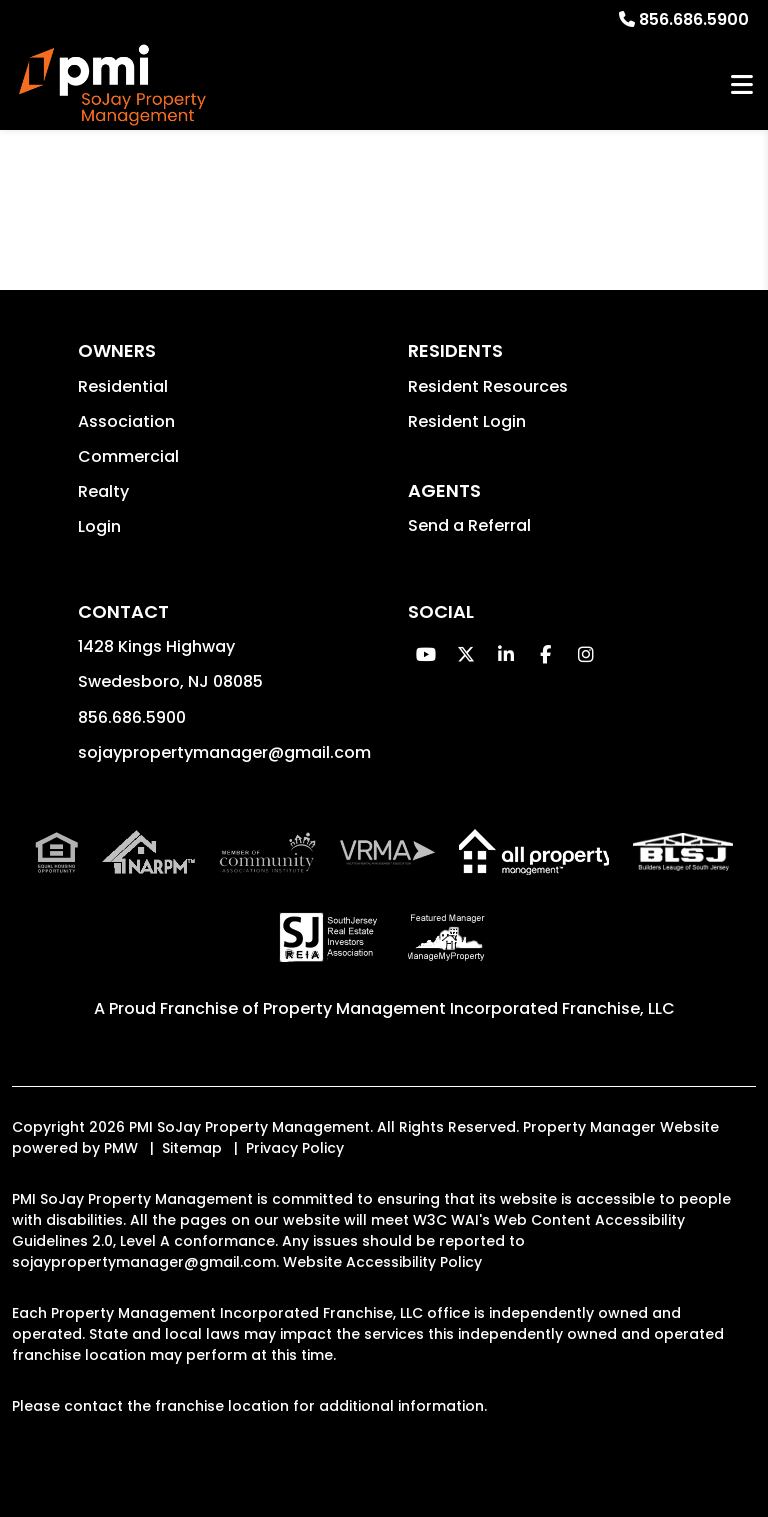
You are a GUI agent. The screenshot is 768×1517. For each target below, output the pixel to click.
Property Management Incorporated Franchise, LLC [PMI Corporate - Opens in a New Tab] (469, 1008)
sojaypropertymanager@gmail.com (224, 752)
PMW (121, 1148)
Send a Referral (469, 525)
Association (126, 421)
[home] (112, 85)
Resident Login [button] (467, 421)
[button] (425, 654)
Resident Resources (488, 386)
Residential (123, 386)
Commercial (128, 456)
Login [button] (99, 526)
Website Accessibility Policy (382, 1262)
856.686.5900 (694, 19)
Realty (103, 491)
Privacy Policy (295, 1148)
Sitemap (192, 1148)
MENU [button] (742, 85)
